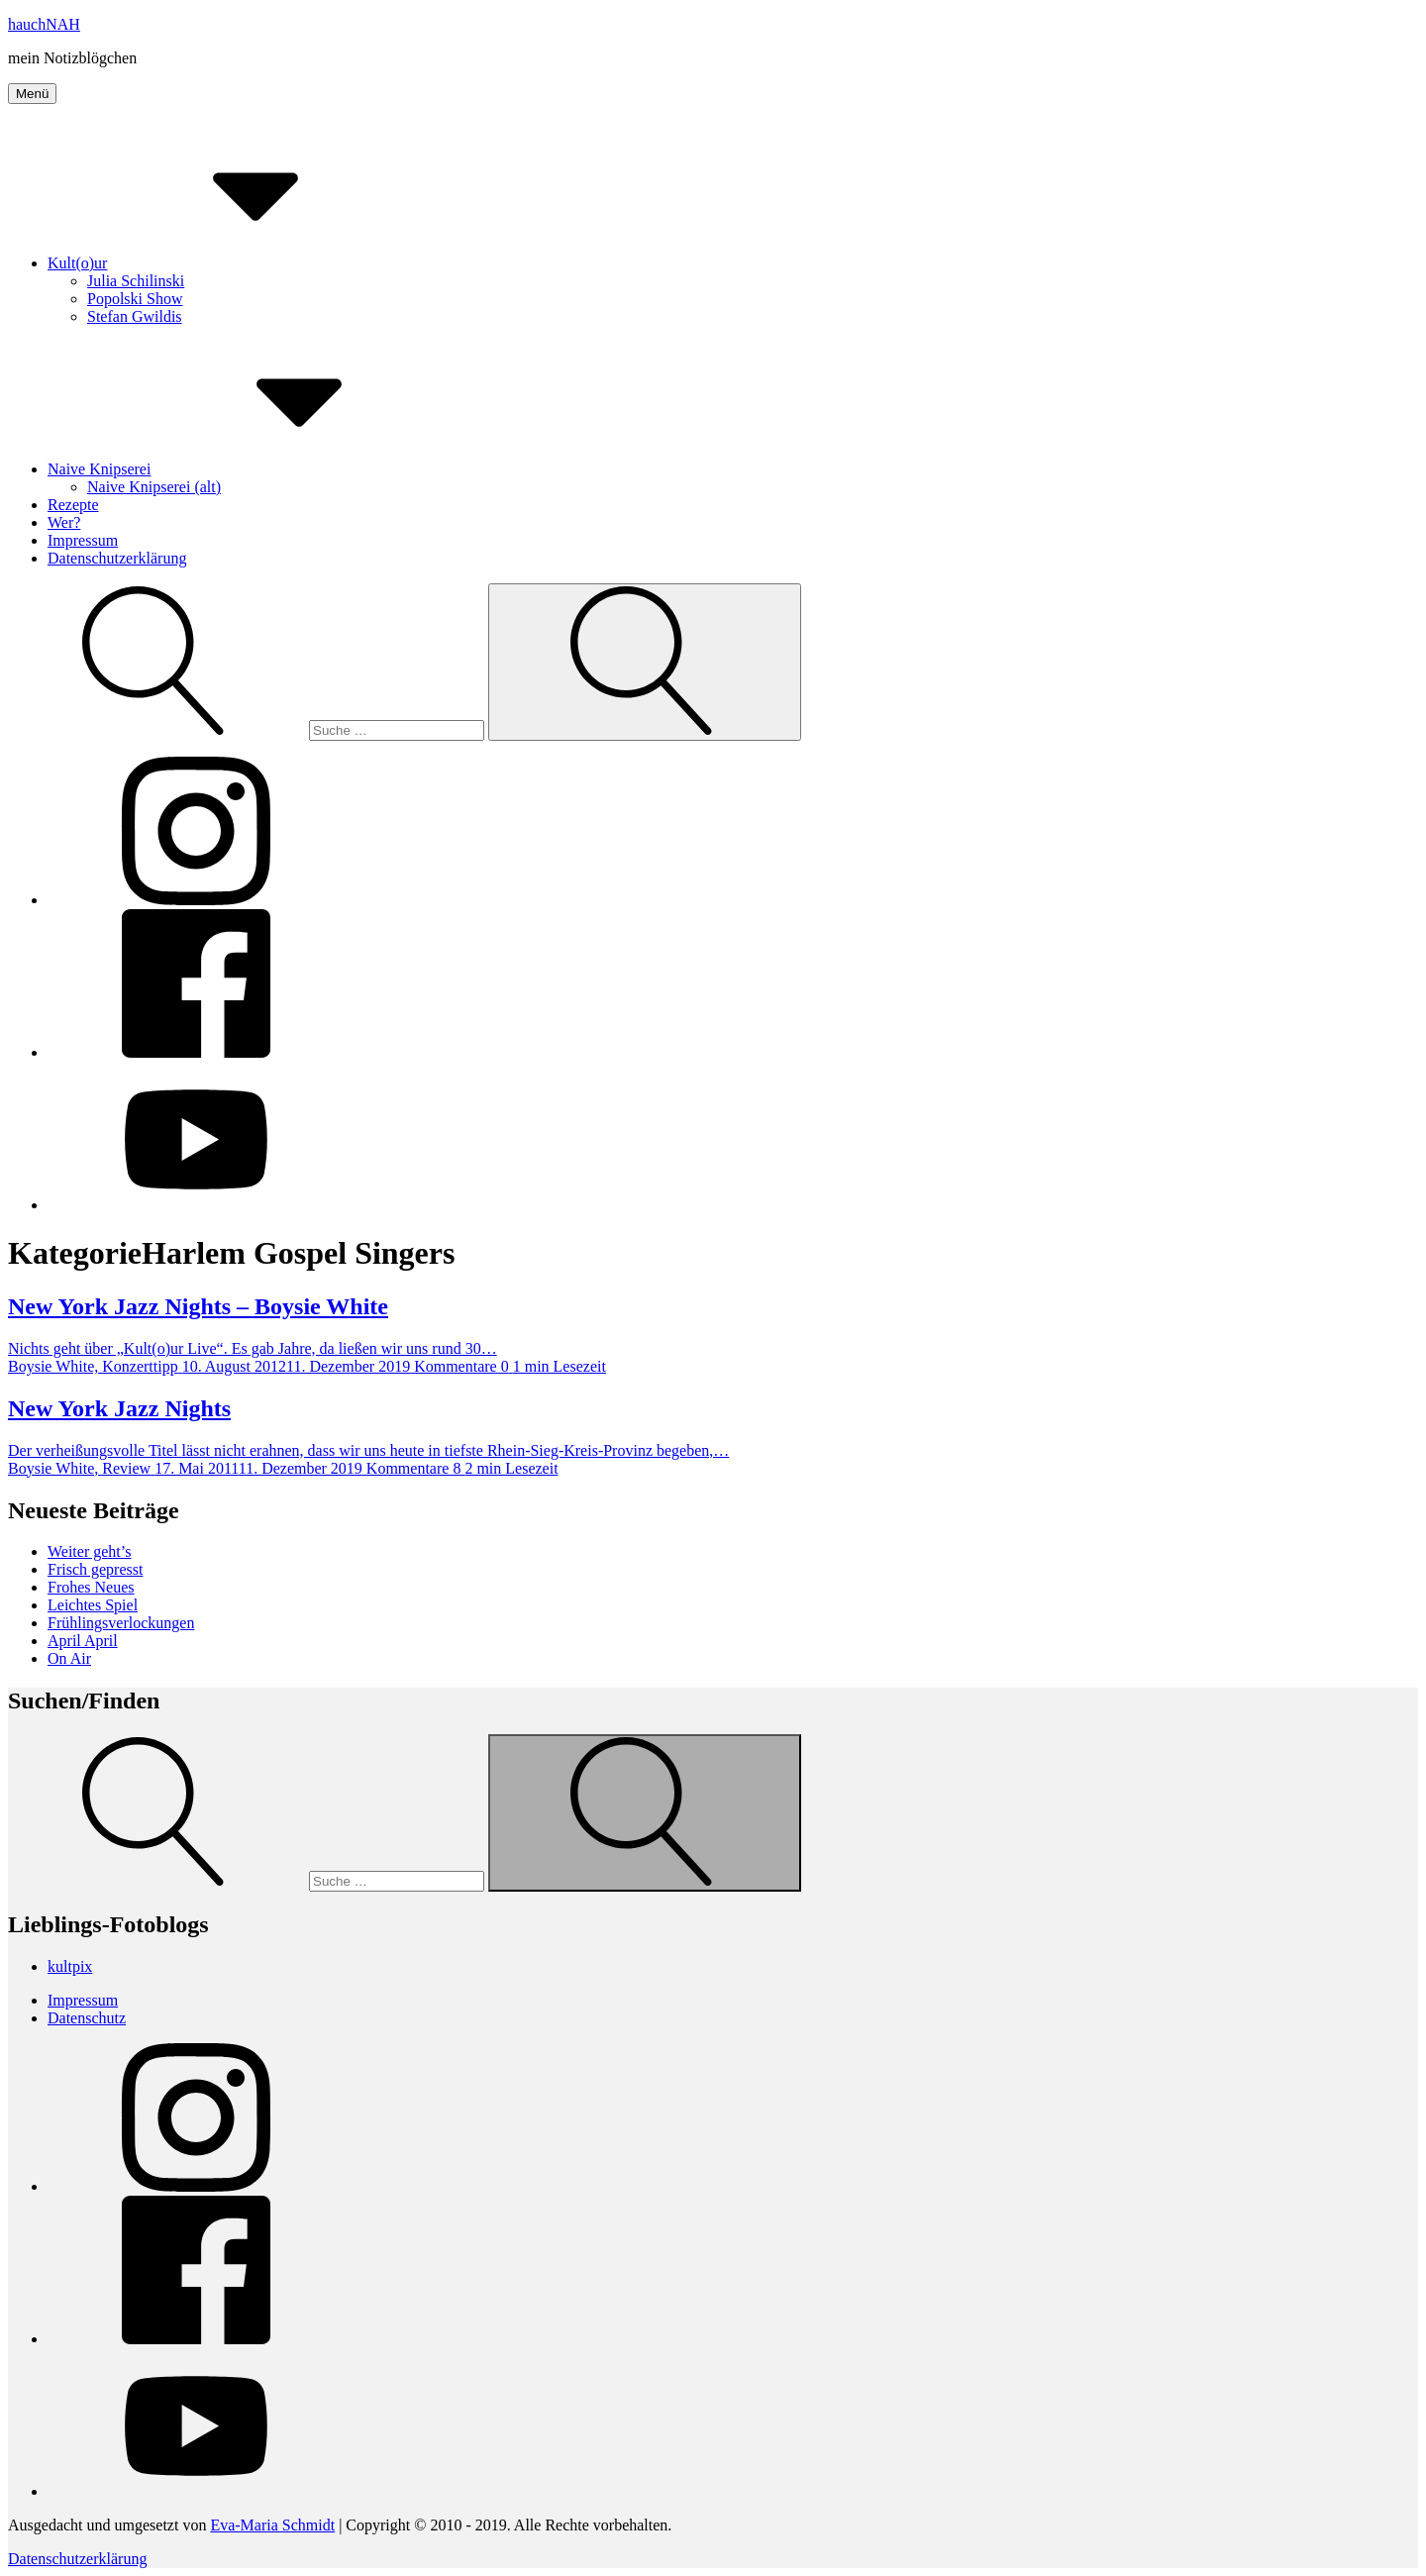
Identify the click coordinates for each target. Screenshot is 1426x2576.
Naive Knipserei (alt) (154, 486)
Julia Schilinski (135, 280)
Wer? (64, 522)
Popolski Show (134, 298)
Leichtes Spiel (93, 1605)
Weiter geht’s (89, 1551)
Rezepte (73, 504)
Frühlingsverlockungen (121, 1622)
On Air (69, 1658)
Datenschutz (87, 2017)
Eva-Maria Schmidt (272, 2525)
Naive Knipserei (248, 469)
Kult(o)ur (226, 263)
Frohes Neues (91, 1587)
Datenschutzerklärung (117, 558)
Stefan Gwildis (134, 316)
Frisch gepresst (95, 1569)
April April (83, 1640)
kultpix (70, 1966)
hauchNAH (44, 24)
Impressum (83, 540)
